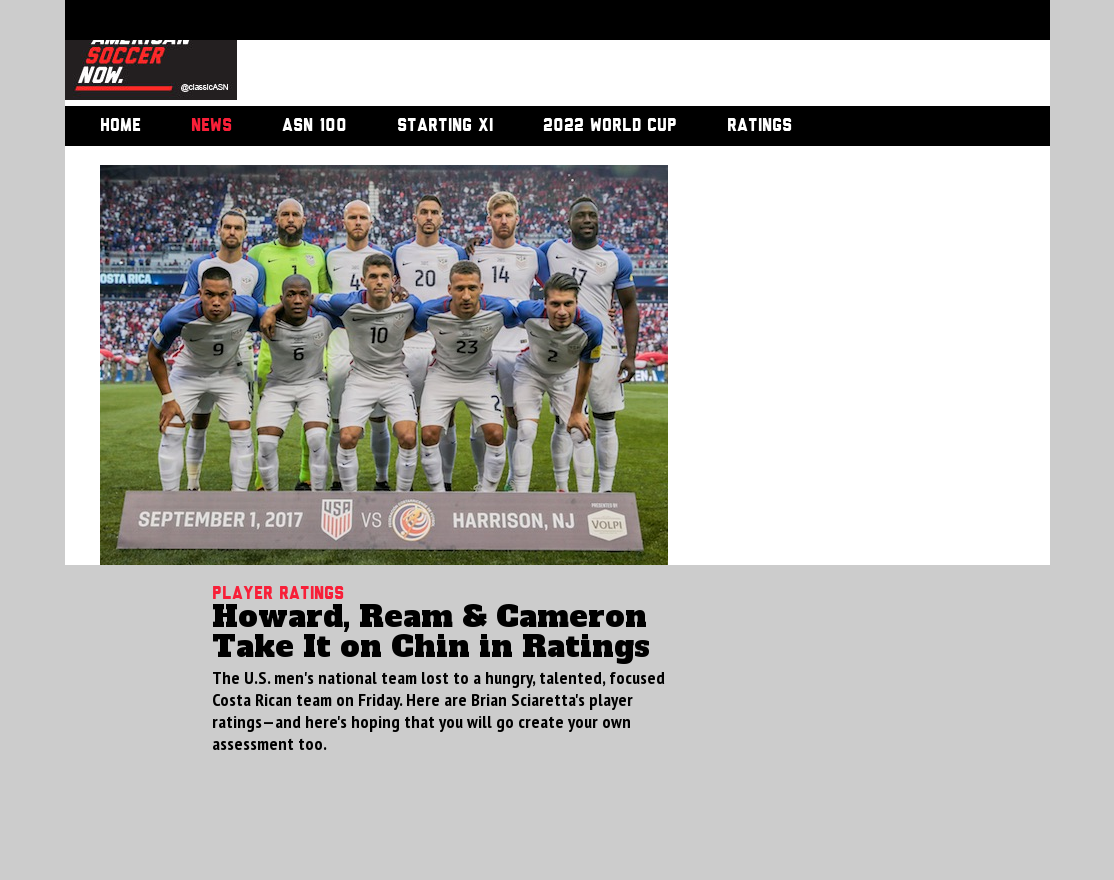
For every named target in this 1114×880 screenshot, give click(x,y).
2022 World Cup (610, 126)
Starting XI (445, 126)
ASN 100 (314, 126)
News (211, 126)
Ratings (759, 126)
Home (120, 126)
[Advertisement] (621, 55)
